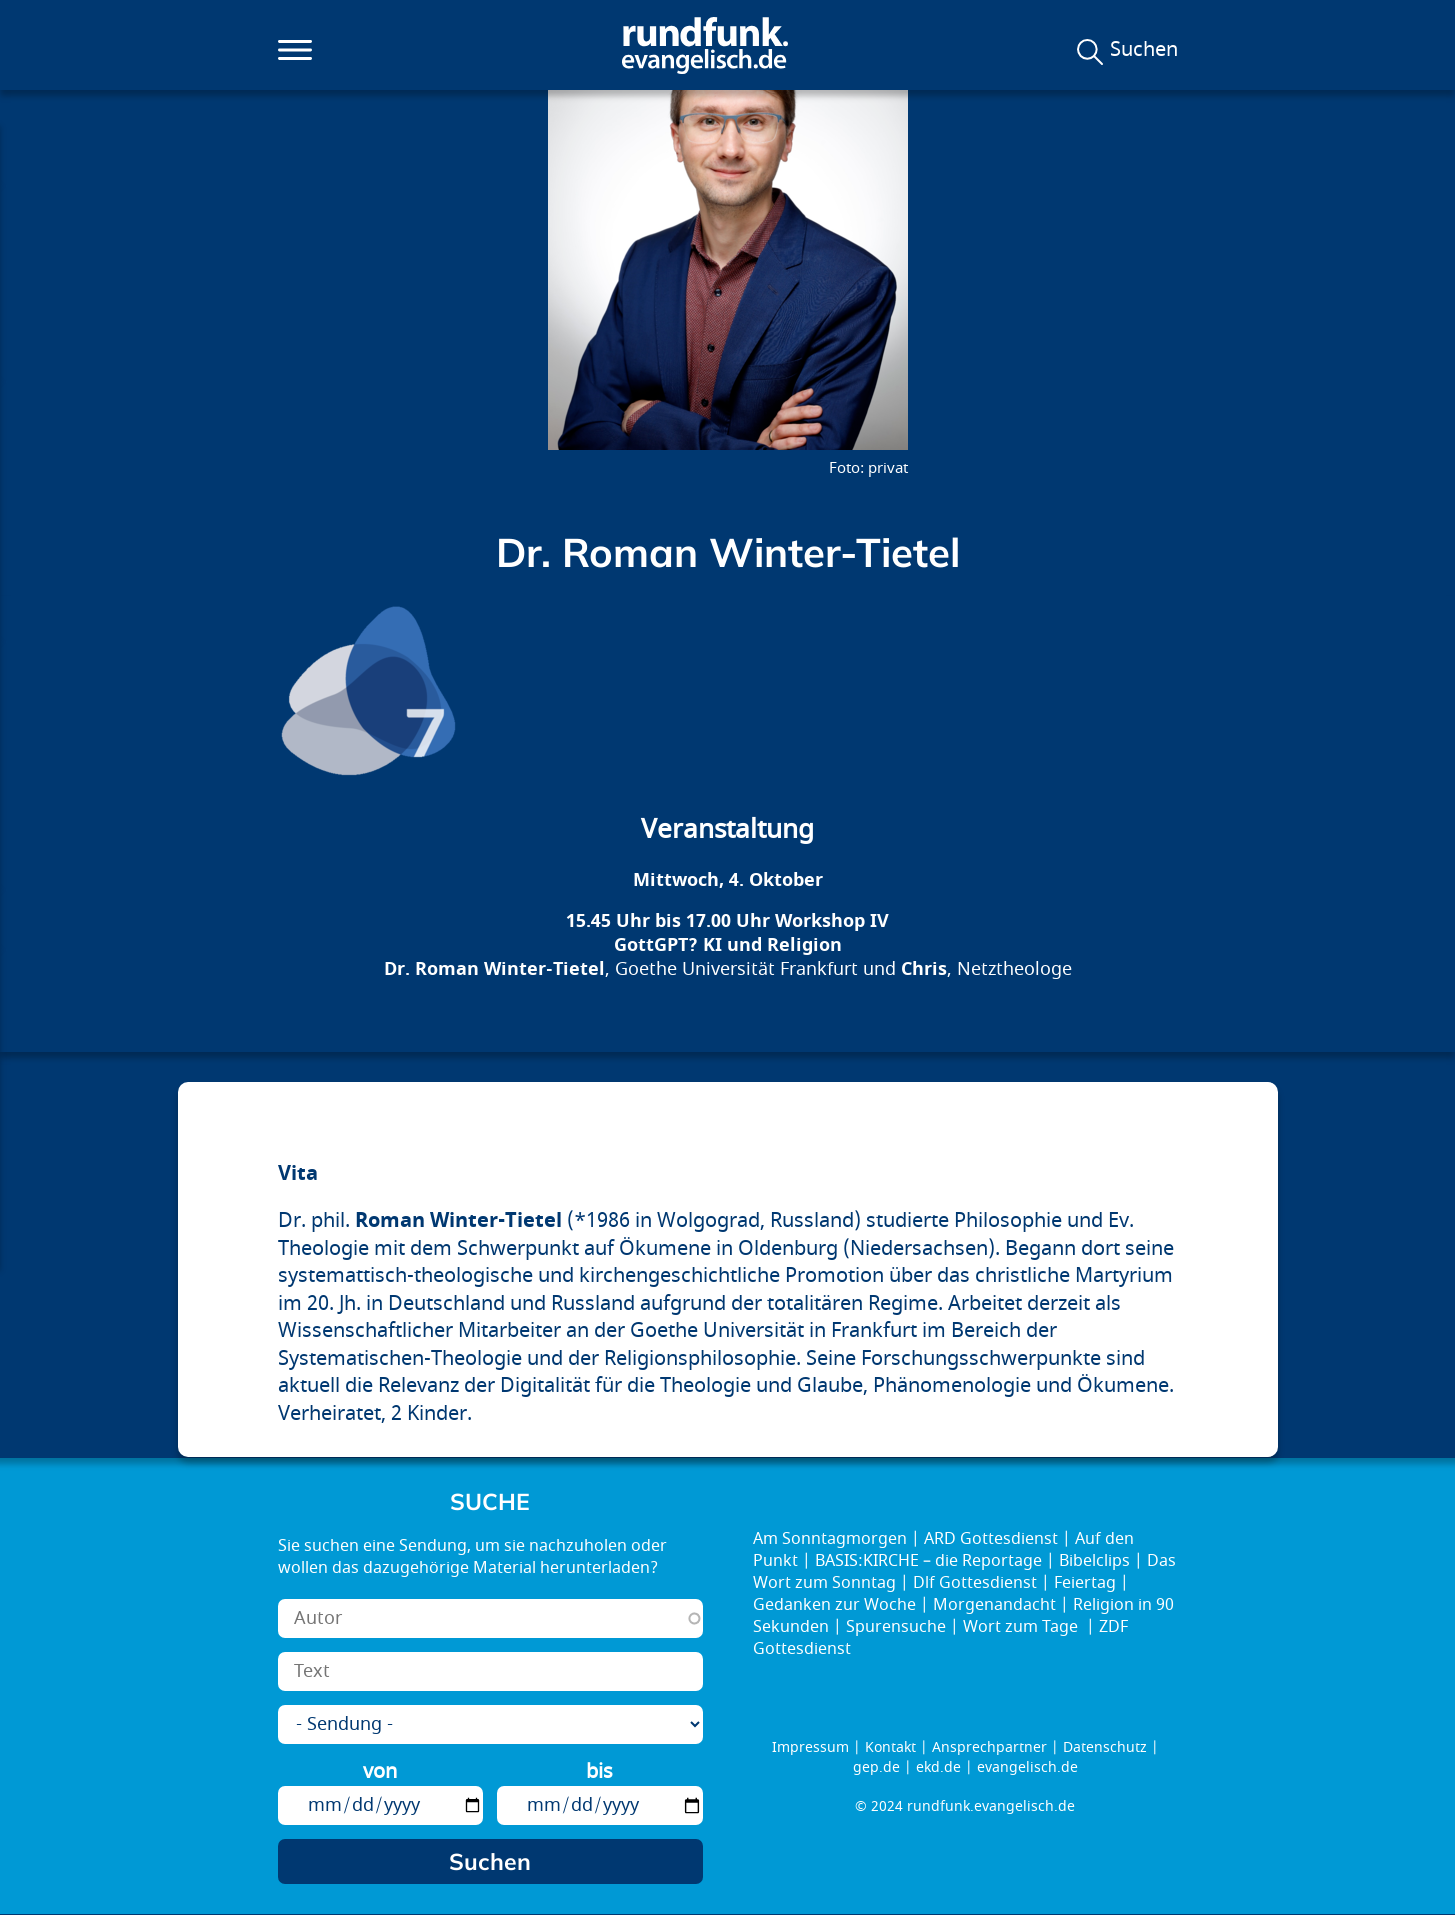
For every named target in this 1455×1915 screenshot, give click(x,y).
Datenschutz (1105, 1747)
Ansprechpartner (989, 1747)
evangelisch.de (1027, 1767)
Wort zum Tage (1022, 1627)
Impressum (810, 1747)
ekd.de (938, 1767)
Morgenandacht (994, 1605)
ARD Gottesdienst (991, 1539)
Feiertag (1085, 1583)
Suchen (1144, 50)
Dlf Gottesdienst (975, 1583)
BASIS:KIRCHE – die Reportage (928, 1561)
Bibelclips (1094, 1561)
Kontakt (890, 1747)
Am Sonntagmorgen (830, 1539)
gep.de (876, 1767)
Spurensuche (896, 1627)
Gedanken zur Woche (834, 1605)
